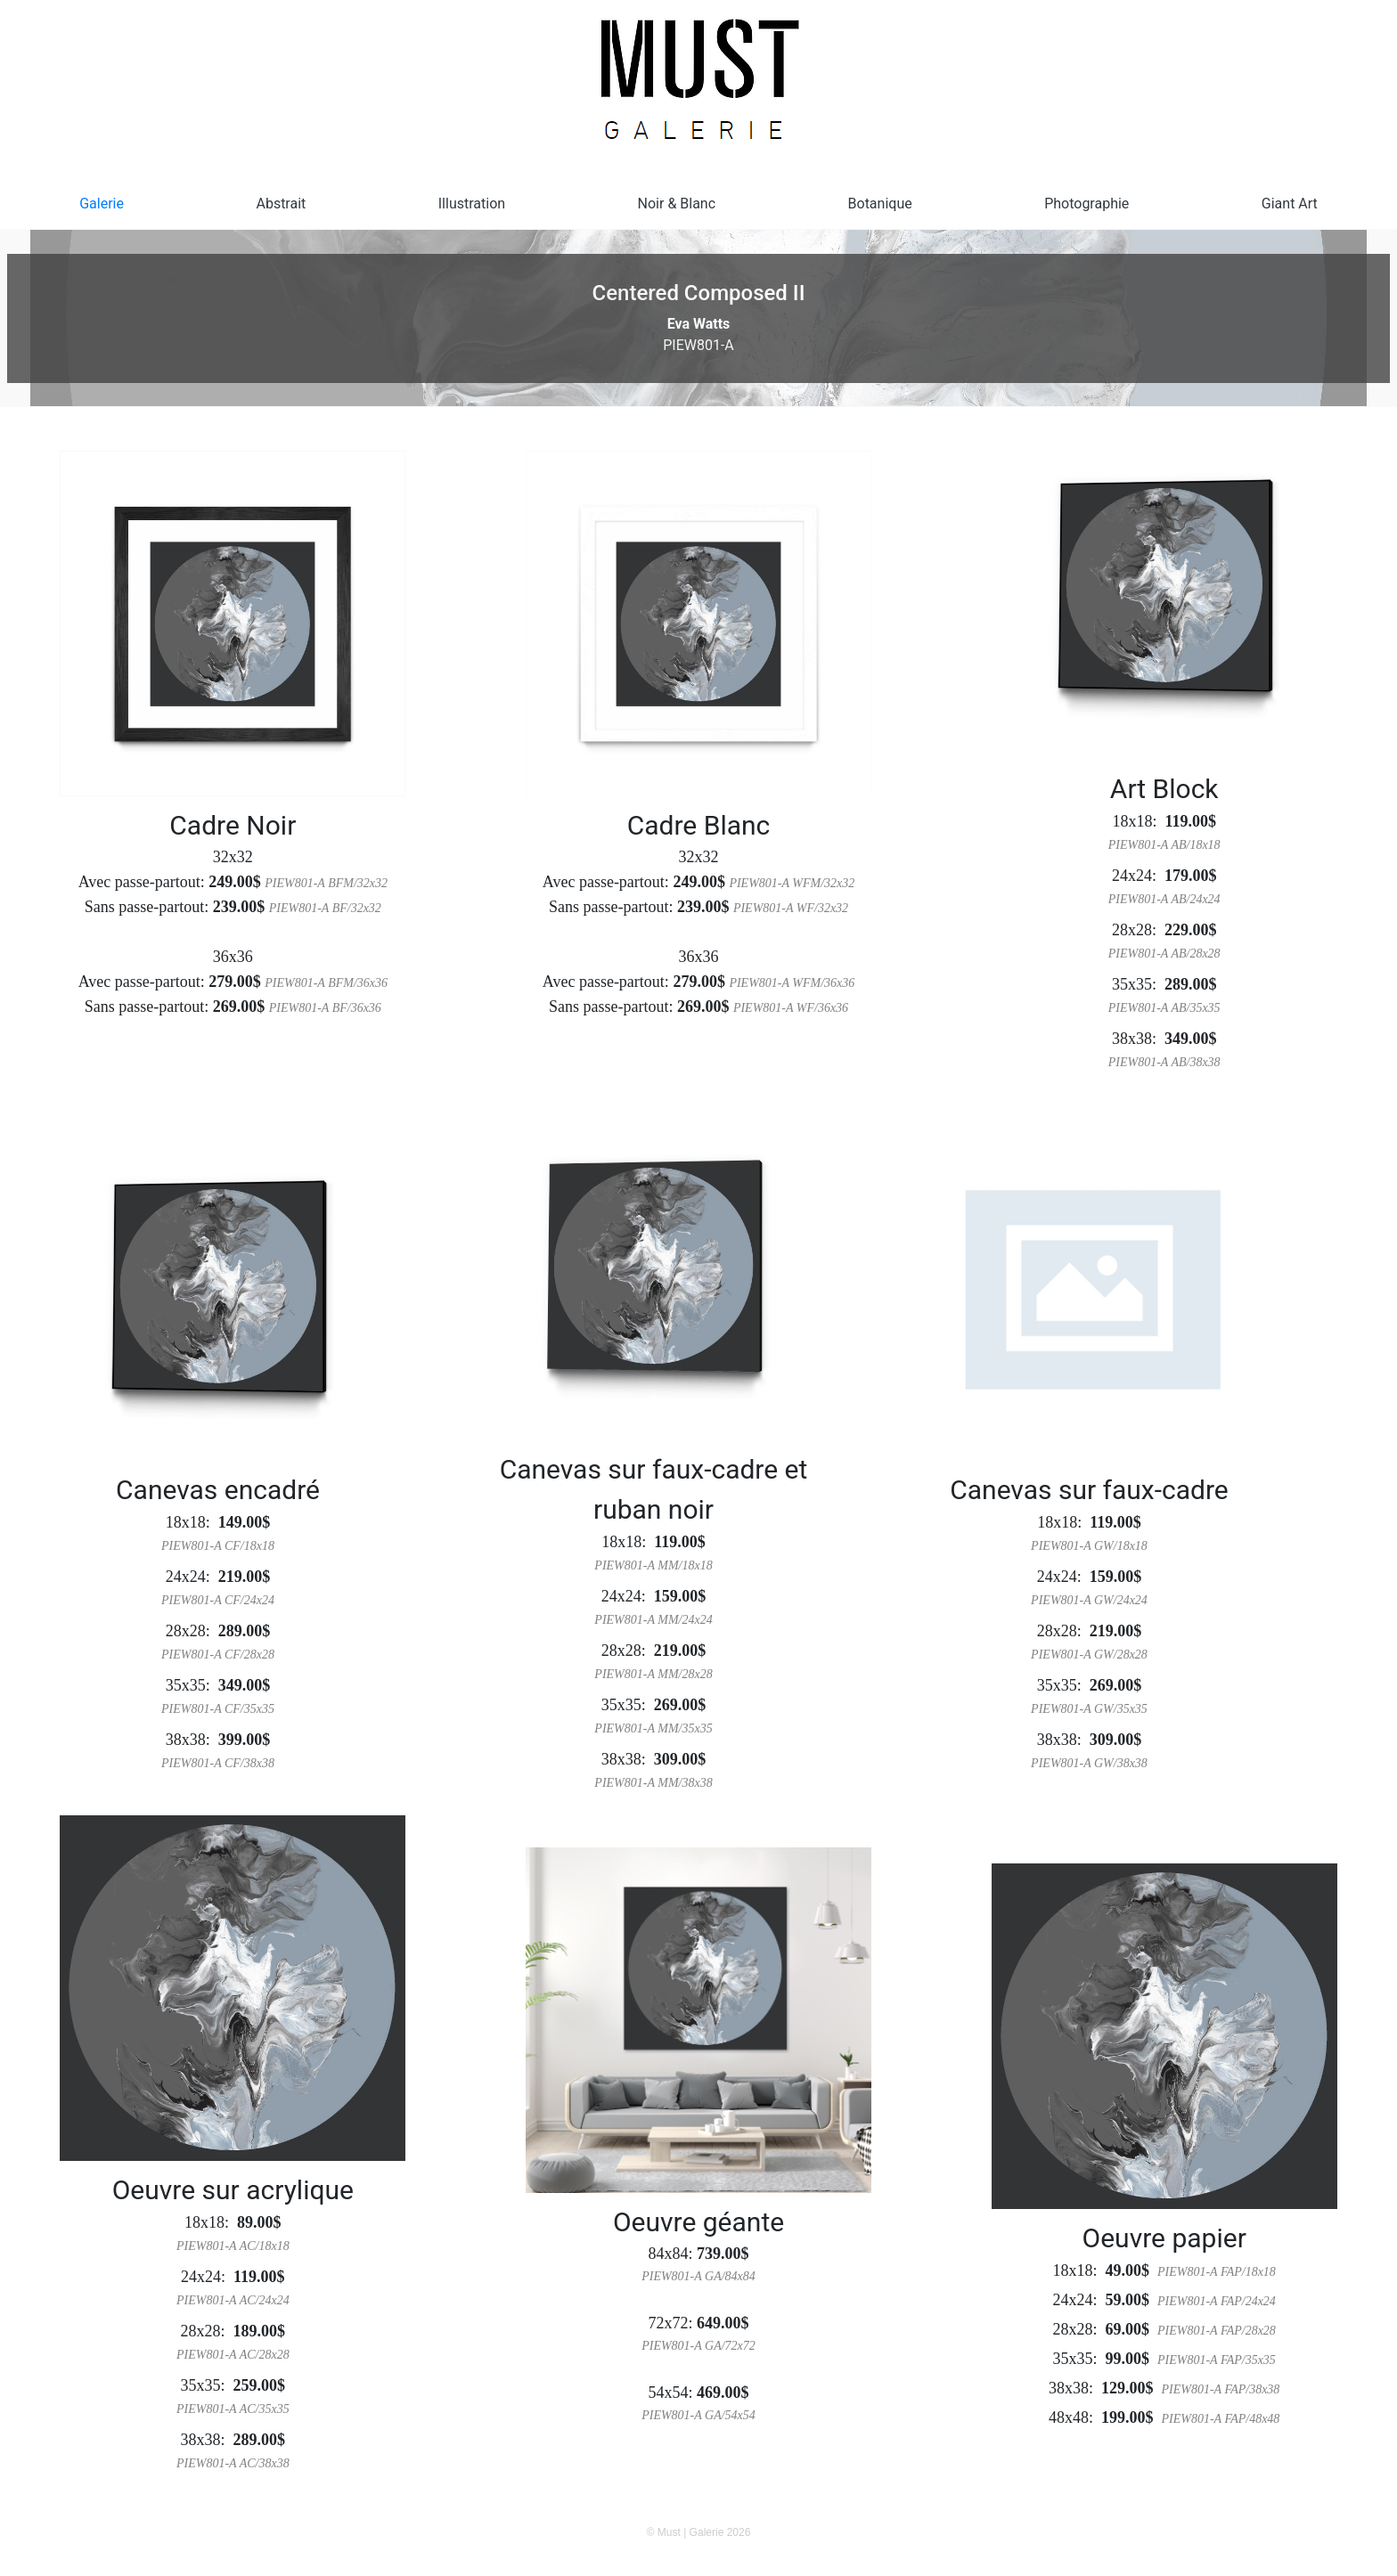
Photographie (1086, 203)
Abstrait (281, 203)
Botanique (880, 203)
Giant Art (1290, 203)
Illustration (471, 203)
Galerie (101, 203)
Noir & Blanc (677, 203)
